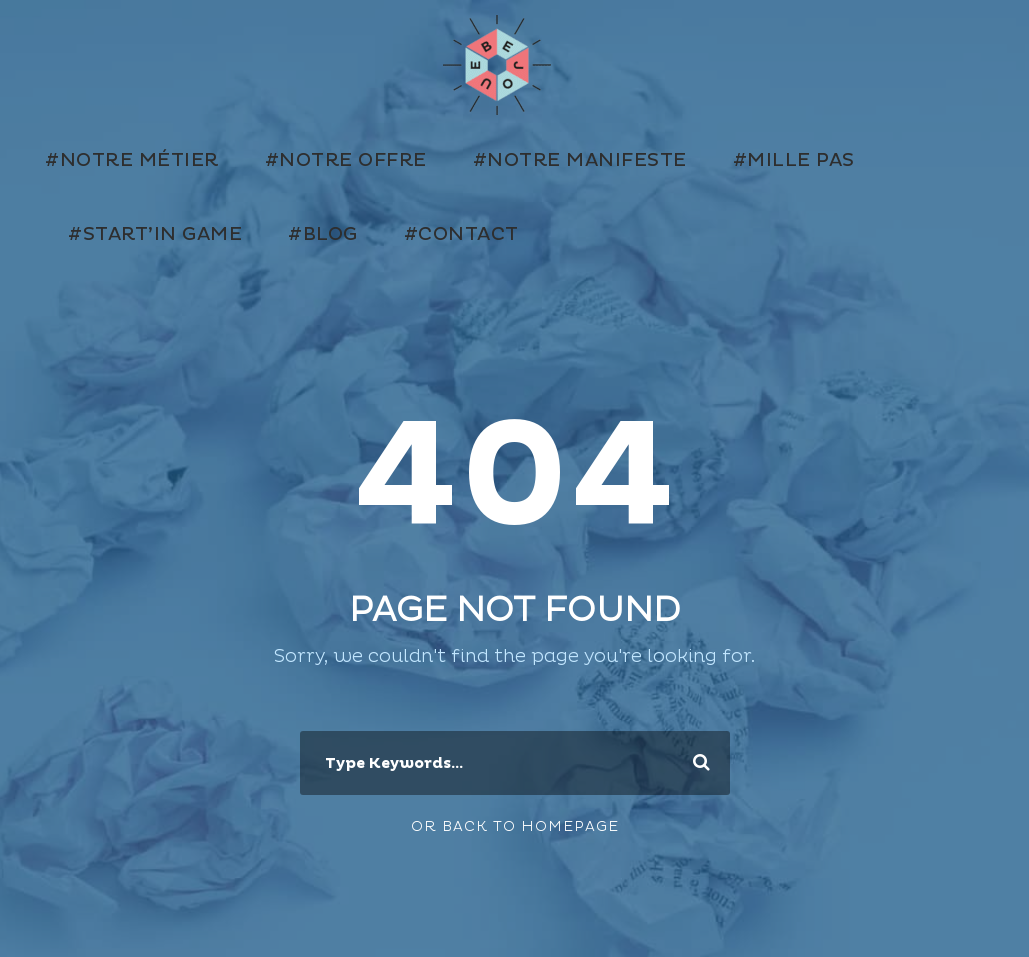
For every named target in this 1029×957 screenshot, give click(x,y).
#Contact (461, 234)
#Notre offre (346, 160)
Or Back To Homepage (515, 826)
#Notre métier (132, 160)
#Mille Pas (794, 160)
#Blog (323, 234)
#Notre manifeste (580, 160)
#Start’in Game (155, 234)
